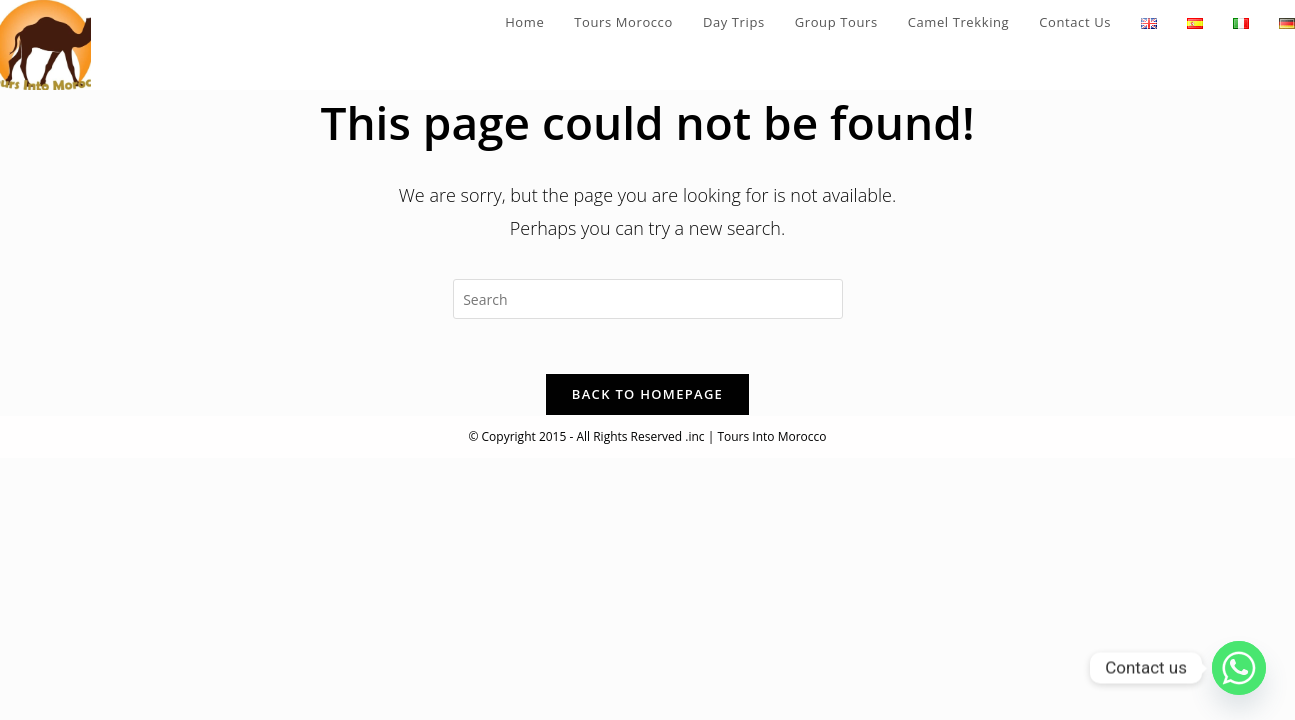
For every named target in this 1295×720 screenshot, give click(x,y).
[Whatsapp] (1239, 668)
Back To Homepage (647, 400)
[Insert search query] (648, 299)
